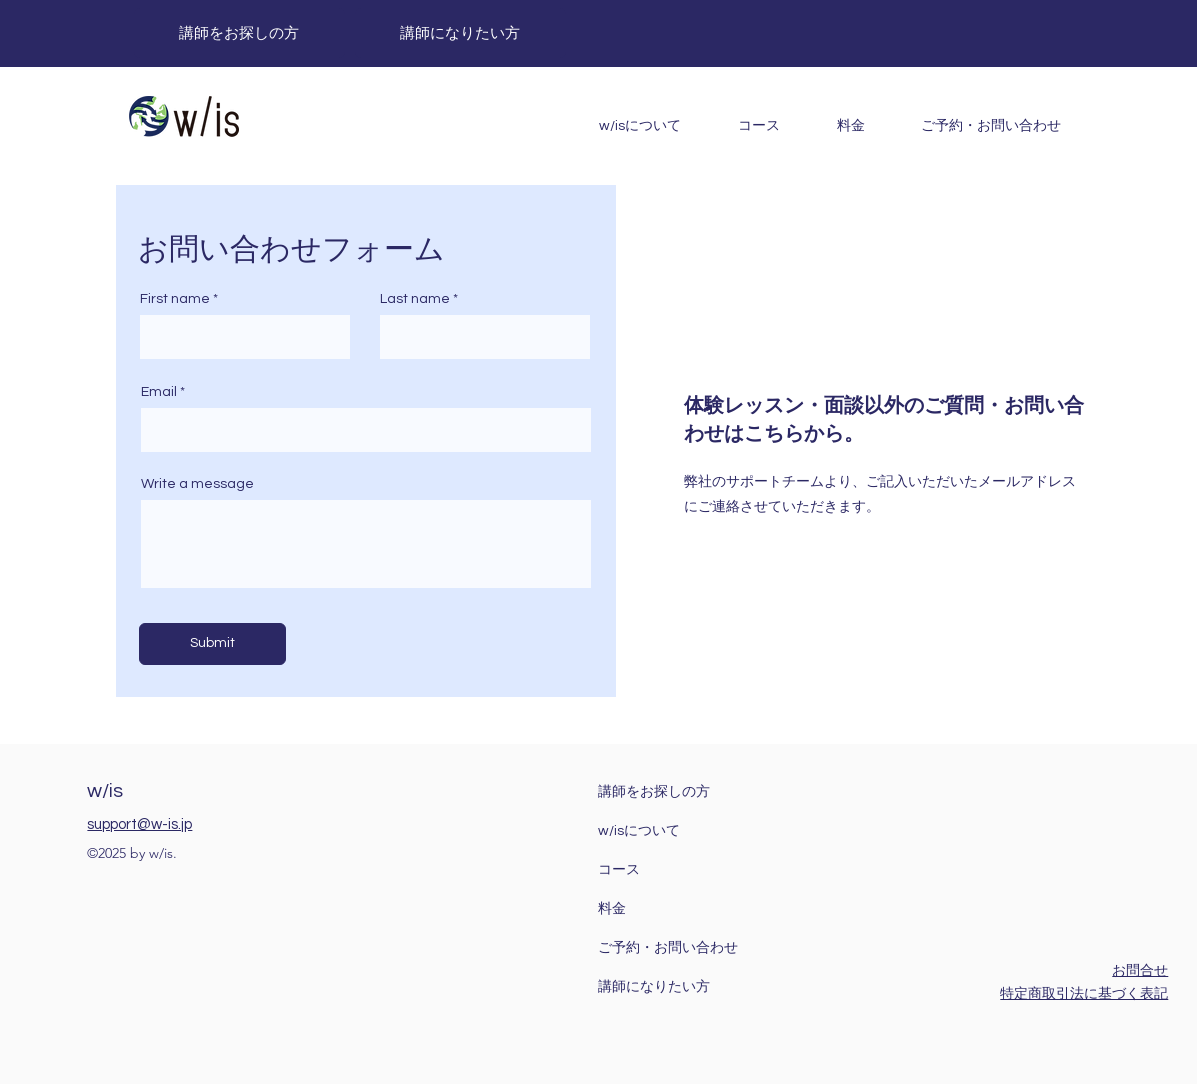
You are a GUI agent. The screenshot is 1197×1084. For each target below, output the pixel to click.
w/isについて (639, 831)
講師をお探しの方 (654, 792)
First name (175, 299)
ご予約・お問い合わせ (668, 948)
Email (159, 392)
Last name (415, 299)
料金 (612, 909)
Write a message (197, 484)
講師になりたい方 (654, 987)
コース (619, 870)
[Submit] (212, 644)
